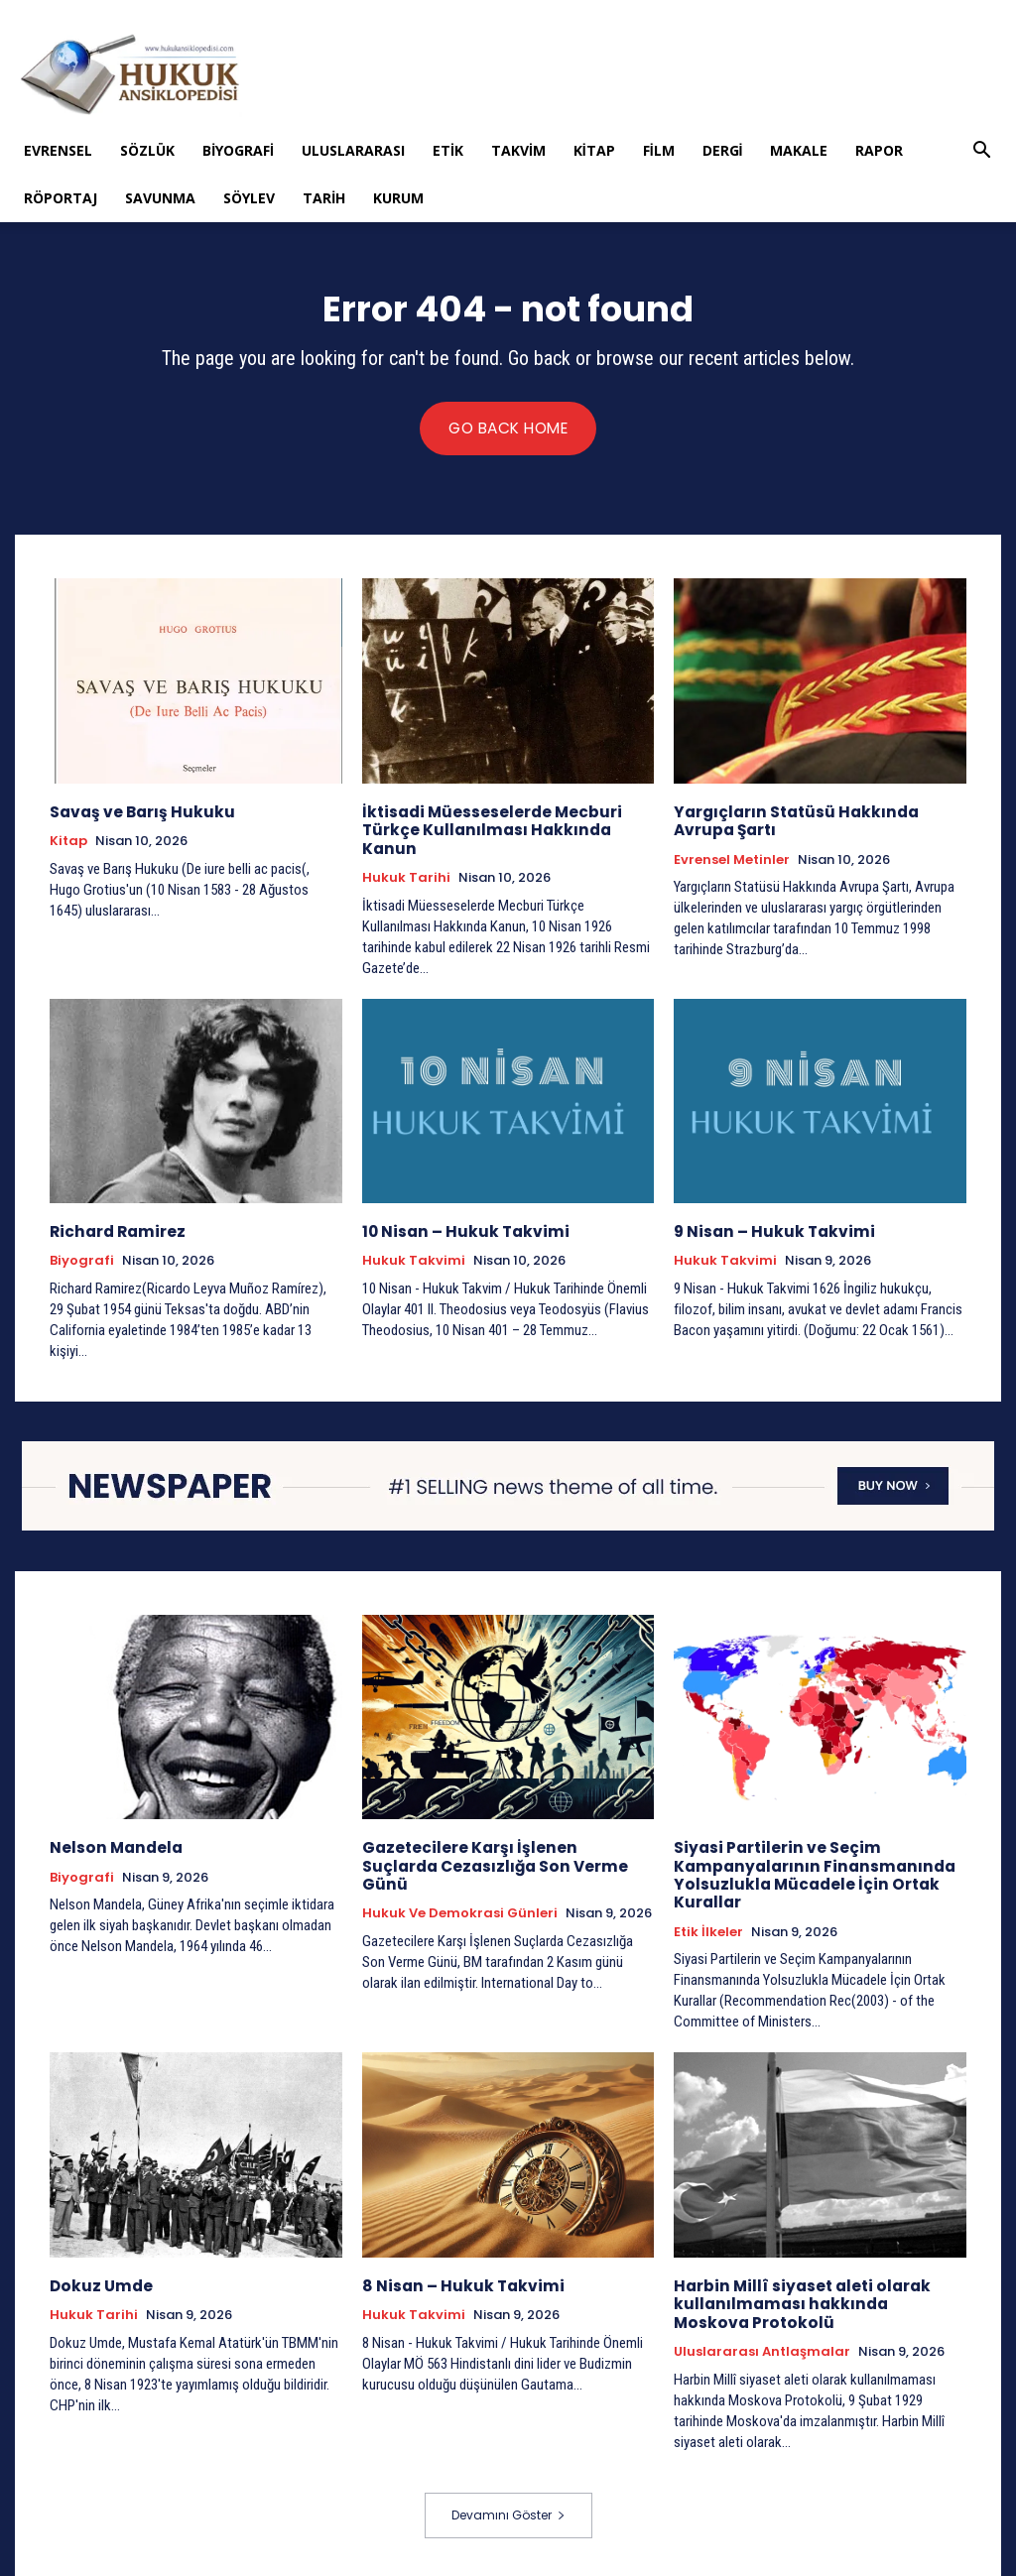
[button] (982, 152)
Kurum (398, 197)
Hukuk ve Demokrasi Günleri (460, 1895)
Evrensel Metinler (732, 861)
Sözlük (147, 150)
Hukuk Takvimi (413, 1262)
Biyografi (238, 150)
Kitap (594, 150)
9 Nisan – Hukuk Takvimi (769, 1232)
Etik (448, 150)
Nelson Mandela (115, 1848)
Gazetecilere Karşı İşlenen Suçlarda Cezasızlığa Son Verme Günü (505, 1857)
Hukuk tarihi (406, 879)
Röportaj (60, 197)
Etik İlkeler (708, 1931)
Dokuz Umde (99, 2284)
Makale (798, 150)
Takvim (518, 150)
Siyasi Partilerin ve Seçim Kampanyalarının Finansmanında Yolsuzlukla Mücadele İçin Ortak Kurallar (809, 1875)
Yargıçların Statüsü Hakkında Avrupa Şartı (793, 822)
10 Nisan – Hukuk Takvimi (460, 1232)
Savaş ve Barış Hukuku (139, 813)
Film (659, 150)
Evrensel (58, 150)
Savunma (160, 197)
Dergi (722, 150)
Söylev (249, 197)
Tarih (324, 197)
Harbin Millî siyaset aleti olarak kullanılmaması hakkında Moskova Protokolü (814, 2302)
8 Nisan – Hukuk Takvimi (457, 2284)
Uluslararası (353, 150)
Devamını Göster (508, 2513)
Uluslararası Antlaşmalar (762, 2350)
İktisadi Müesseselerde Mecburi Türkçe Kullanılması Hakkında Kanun (489, 831)
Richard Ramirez (115, 1232)
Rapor (879, 150)
